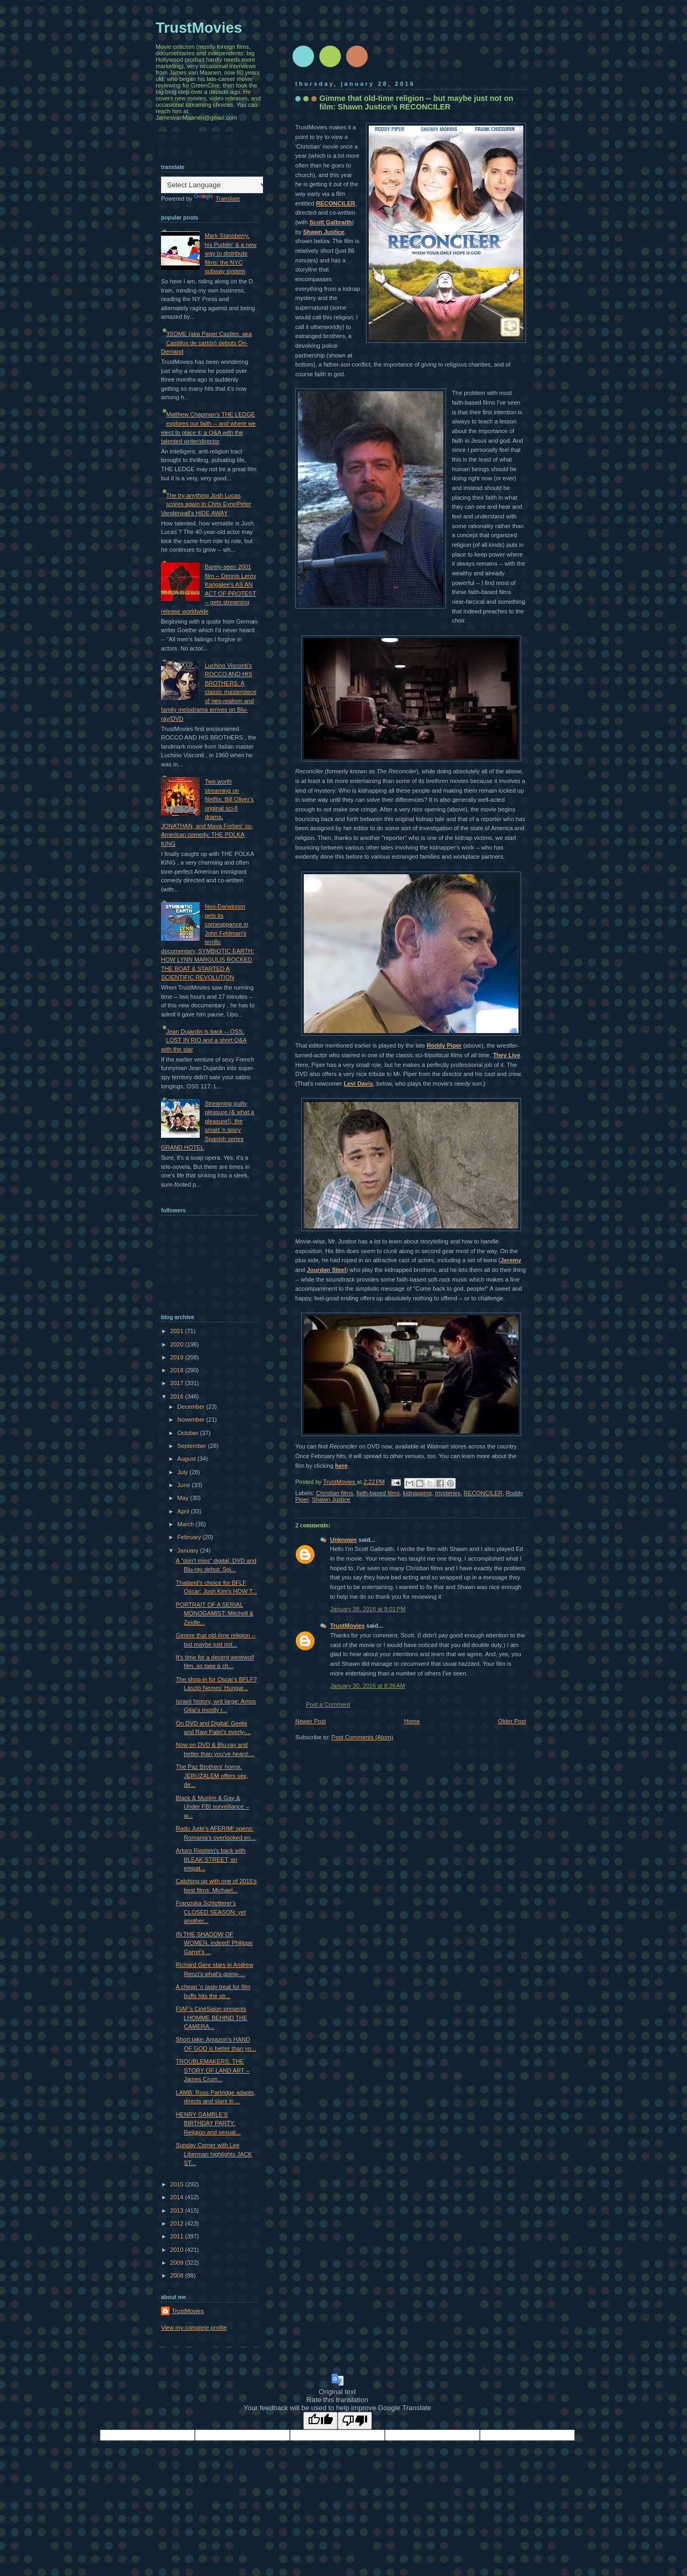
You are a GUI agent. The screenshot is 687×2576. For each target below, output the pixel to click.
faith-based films (377, 1493)
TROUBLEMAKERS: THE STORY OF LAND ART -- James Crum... (213, 2070)
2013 (177, 2210)
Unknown (343, 1539)
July (183, 1472)
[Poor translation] (355, 2420)
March (186, 1524)
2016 (177, 1396)
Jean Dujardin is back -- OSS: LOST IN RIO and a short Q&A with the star (204, 1040)
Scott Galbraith (330, 222)
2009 (177, 2262)
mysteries (447, 1493)
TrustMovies (340, 1482)
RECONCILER (335, 203)
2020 (177, 1344)
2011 (177, 2236)
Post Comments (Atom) (362, 1737)
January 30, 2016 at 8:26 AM (367, 1685)
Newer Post (310, 1721)
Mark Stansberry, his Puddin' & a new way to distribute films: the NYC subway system (230, 253)
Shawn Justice (324, 232)
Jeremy (511, 1260)
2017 (177, 1383)
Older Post (512, 1721)
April (184, 1511)
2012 (177, 2223)
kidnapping (417, 1493)
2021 (177, 1331)
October (188, 1433)
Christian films (334, 1493)
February (189, 1537)
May (183, 1498)
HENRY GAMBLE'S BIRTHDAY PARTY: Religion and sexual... (208, 2123)
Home (412, 1721)
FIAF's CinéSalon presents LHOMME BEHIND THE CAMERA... (211, 2018)
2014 (177, 2197)
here (341, 1465)
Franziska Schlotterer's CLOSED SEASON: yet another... (211, 1912)
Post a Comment (328, 1704)
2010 (177, 2249)
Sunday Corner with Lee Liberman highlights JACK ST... (214, 2154)
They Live (506, 1055)
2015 (177, 2184)
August (187, 1458)
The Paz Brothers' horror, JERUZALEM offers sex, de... (212, 1775)
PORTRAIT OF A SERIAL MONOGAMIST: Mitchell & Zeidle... (215, 1613)
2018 (177, 1370)
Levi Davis (359, 1083)
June (184, 1485)
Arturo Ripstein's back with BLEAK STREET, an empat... (211, 1859)
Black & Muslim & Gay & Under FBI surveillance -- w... (213, 1807)
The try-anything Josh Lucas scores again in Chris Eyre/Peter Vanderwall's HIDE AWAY (206, 504)
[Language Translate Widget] (214, 185)
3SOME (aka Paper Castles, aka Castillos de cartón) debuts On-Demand (206, 343)
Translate (217, 198)
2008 (177, 2275)
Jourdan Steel (326, 1270)
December (191, 1406)
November (191, 1419)
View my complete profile (194, 2327)
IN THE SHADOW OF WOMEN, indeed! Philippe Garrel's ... (214, 1943)
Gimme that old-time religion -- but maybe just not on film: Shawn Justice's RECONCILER (416, 102)
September (192, 1446)
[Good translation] (320, 2420)
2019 (177, 1357)
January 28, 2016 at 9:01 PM (367, 1609)
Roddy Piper (444, 1045)
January (188, 1550)
